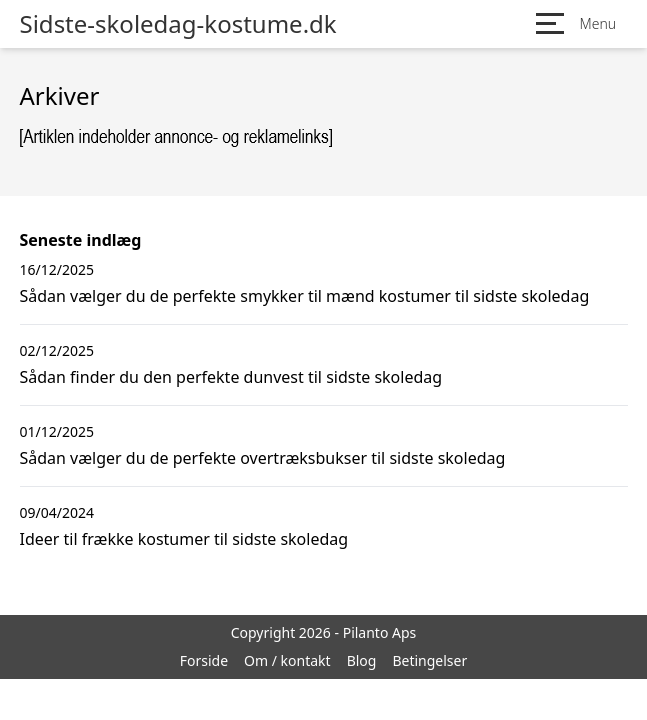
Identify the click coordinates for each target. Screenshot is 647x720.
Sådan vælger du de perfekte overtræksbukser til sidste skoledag (263, 458)
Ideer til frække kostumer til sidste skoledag (184, 539)
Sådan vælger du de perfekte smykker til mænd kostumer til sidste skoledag (305, 296)
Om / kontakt (287, 660)
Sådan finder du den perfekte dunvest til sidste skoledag (231, 377)
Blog (362, 660)
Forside (204, 660)
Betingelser (429, 660)
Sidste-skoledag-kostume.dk (178, 24)
